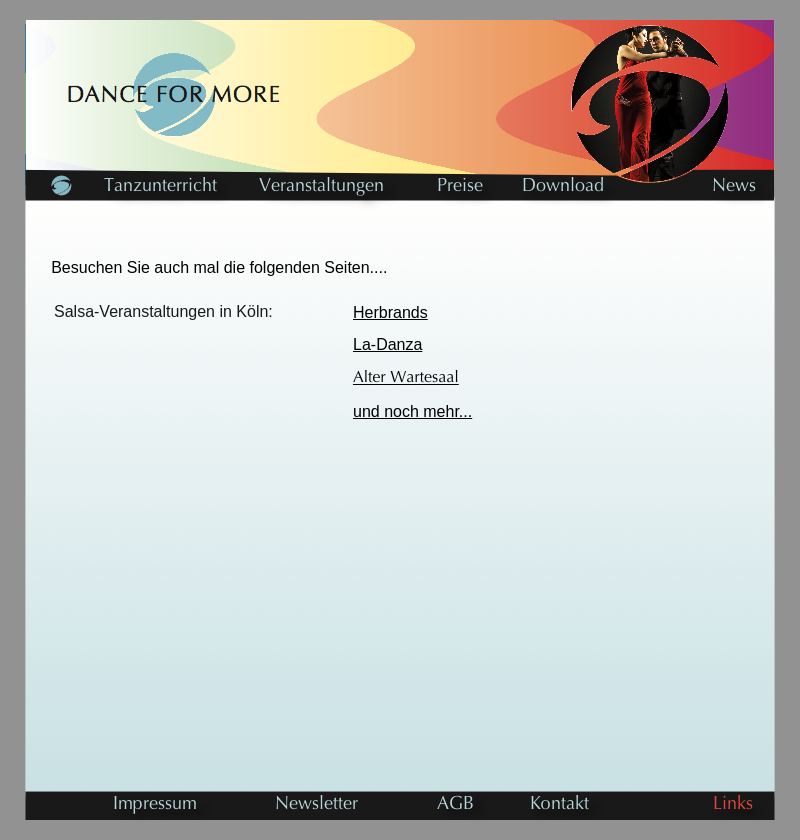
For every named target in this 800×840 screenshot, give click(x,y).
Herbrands (390, 312)
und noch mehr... (412, 411)
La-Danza (387, 344)
